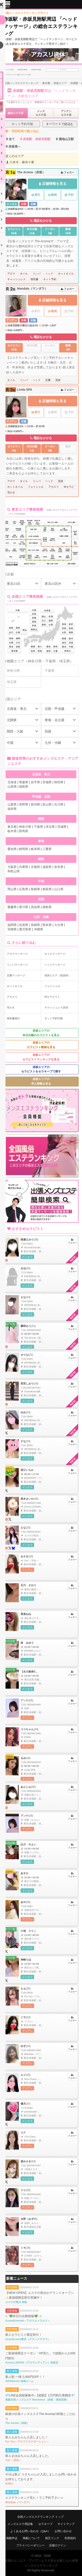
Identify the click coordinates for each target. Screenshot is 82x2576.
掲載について (31, 2538)
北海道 (12, 782)
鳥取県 (47, 889)
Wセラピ (69, 486)
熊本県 (47, 925)
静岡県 (23, 849)
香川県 (23, 907)
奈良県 (58, 867)
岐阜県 (35, 849)
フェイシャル (36, 486)
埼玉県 (64, 661)
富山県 (47, 804)
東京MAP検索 (22, 69)
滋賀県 (47, 867)
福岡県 (12, 925)
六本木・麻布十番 (20, 162)
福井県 (12, 809)
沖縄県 (38, 929)
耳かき (11, 492)
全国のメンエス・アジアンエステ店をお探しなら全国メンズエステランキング (41, 2563)
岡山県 (12, 889)
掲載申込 (11, 2538)
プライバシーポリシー (30, 2545)
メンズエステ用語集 (20, 2524)
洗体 (58, 380)
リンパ (36, 273)
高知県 (35, 907)
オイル (24, 273)
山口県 (58, 889)
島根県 (35, 889)
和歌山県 (13, 871)
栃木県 (12, 831)
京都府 (35, 867)
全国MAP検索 (36, 69)
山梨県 (12, 804)
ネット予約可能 (22, 124)
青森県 (23, 782)
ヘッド (49, 273)
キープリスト (62, 69)
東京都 (8, 574)
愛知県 (12, 849)
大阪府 (12, 867)
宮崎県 (12, 929)
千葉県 (50, 661)
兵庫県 (23, 867)
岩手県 (35, 782)
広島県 (23, 889)
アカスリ (53, 486)
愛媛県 (12, 907)
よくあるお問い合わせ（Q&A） (30, 2531)
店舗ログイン (57, 2545)
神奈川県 (35, 661)
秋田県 (58, 782)
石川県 (58, 804)
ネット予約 (49, 279)
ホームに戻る (9, 69)
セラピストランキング (11, 74)
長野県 (23, 804)
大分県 (58, 925)
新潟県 (35, 804)
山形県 (12, 786)
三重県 (47, 849)
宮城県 (47, 782)
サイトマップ (66, 2524)
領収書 (34, 279)
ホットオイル (66, 273)
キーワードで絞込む (59, 124)
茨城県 (61, 826)
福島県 (23, 786)
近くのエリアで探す (24, 74)
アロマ (11, 273)
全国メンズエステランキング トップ (40, 2516)
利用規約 (70, 2538)
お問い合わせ (63, 2531)
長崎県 (35, 925)
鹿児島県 (25, 929)
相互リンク (52, 2538)
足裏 (48, 380)
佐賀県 (23, 925)
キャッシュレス (16, 279)
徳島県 (47, 907)
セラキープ (45, 2524)
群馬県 (23, 831)
